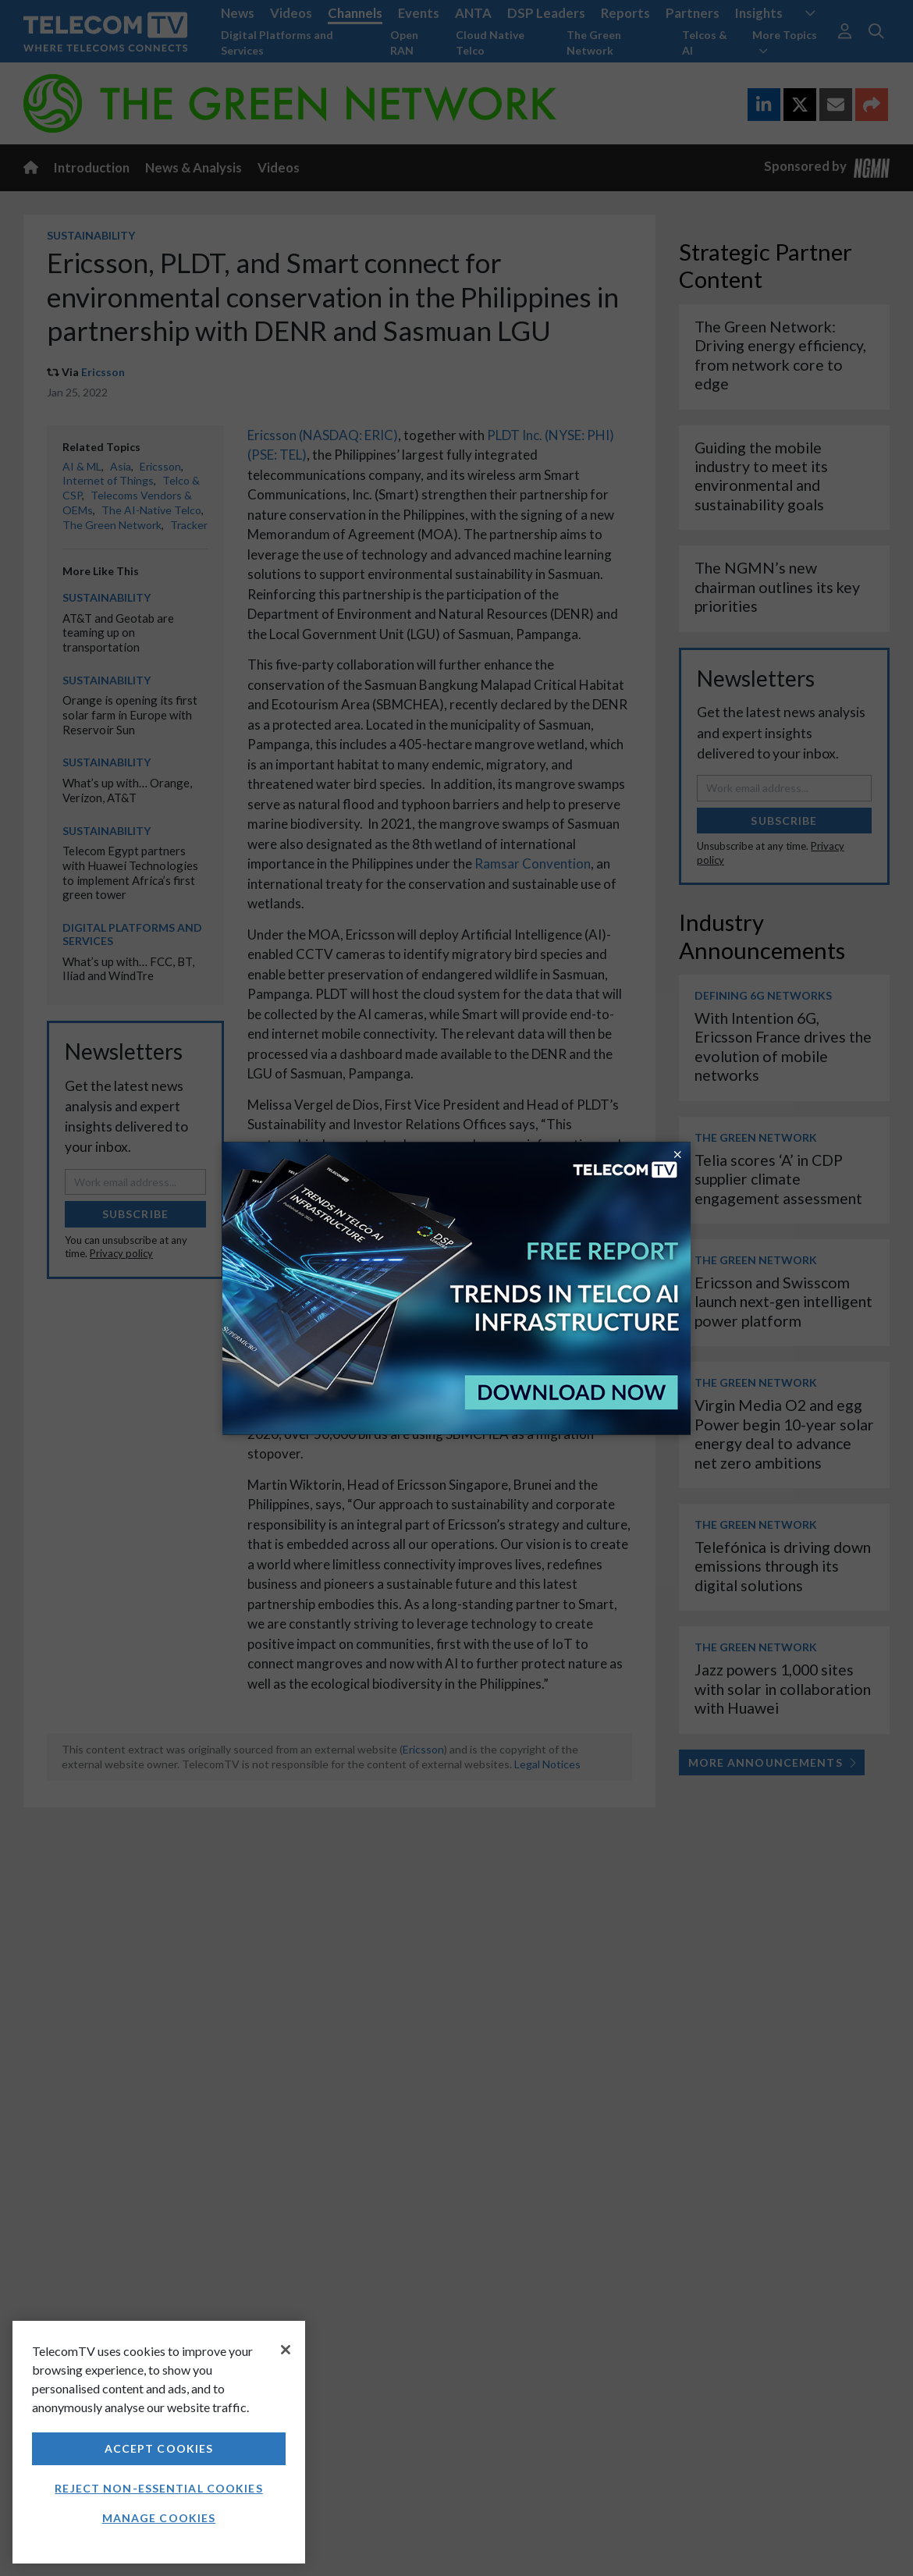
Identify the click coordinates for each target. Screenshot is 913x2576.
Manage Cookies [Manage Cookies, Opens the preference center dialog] (159, 2517)
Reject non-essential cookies (158, 2488)
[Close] (285, 2350)
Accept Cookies (159, 2448)
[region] (158, 2442)
